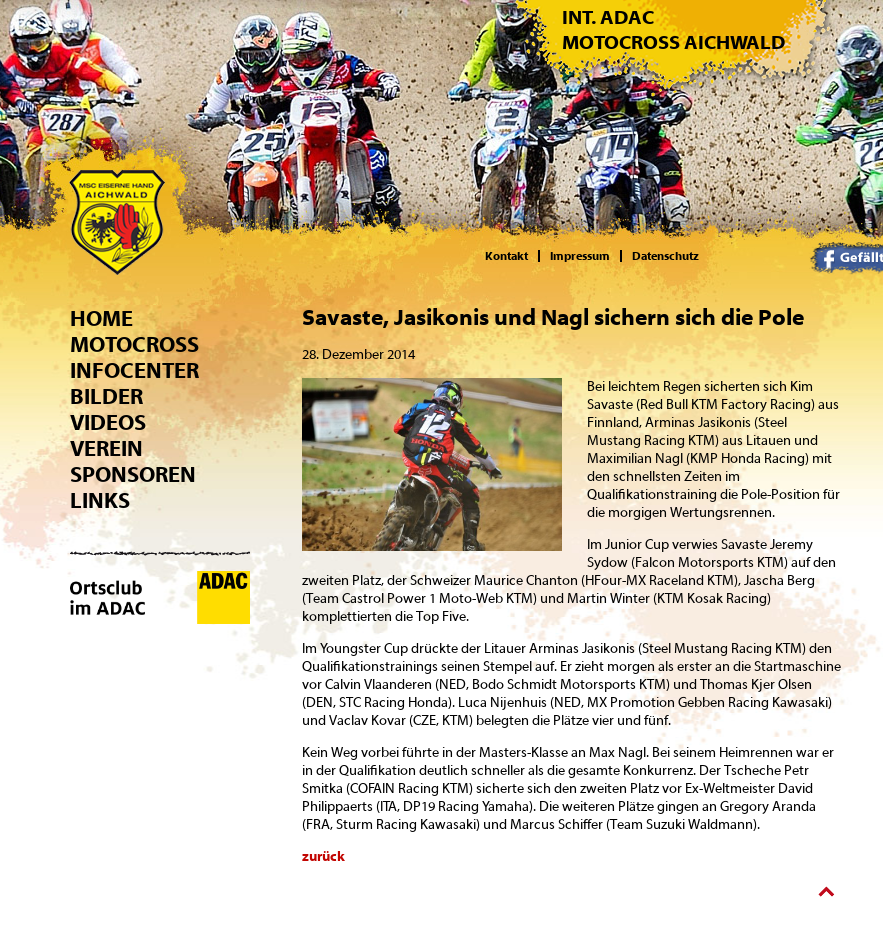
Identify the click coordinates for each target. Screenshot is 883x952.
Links (100, 501)
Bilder (106, 397)
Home (101, 319)
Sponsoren (133, 475)
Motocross (134, 345)
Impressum (580, 256)
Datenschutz (665, 256)
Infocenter (134, 371)
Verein (106, 449)
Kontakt (506, 256)
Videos (108, 423)
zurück (323, 857)
